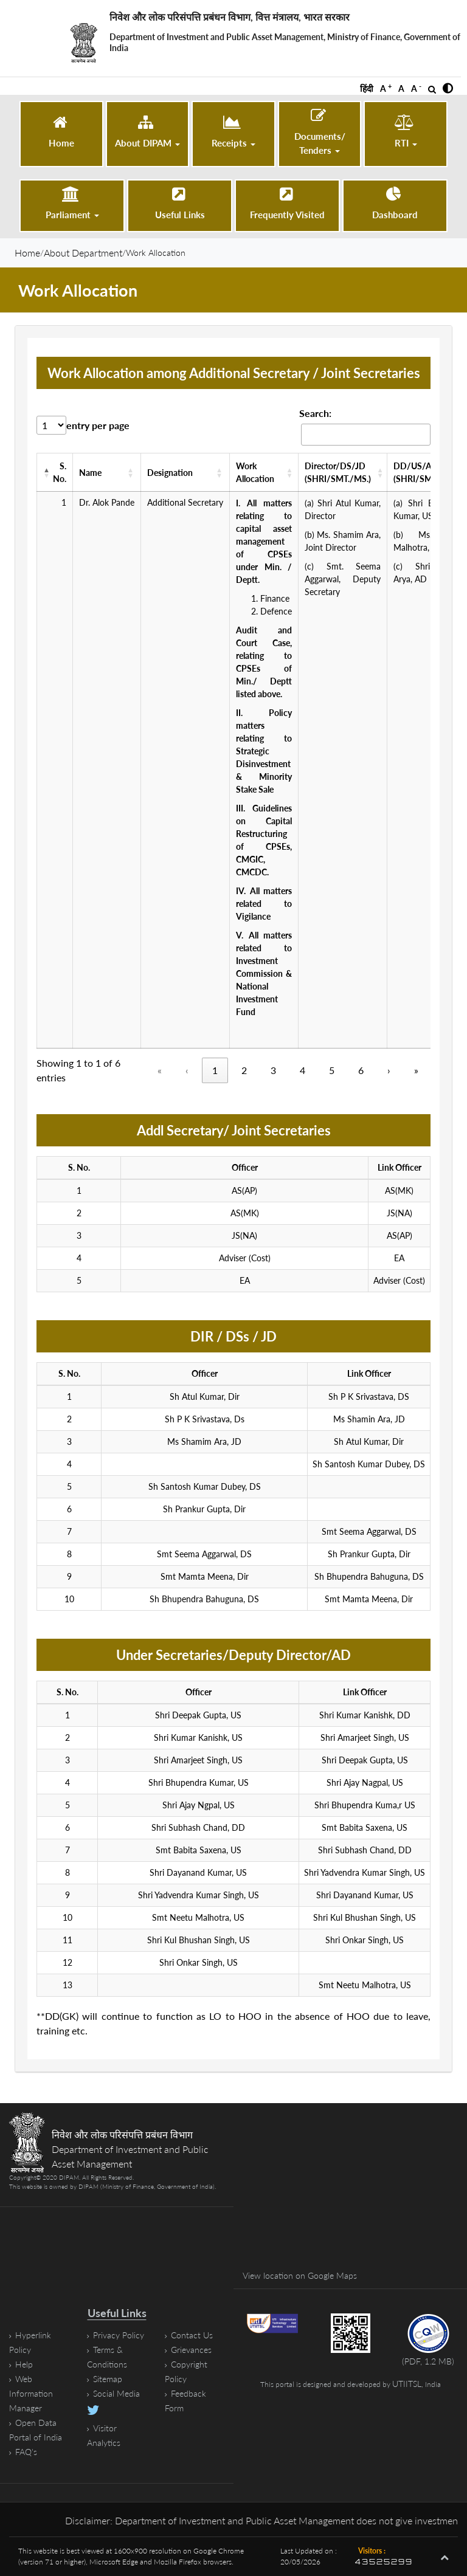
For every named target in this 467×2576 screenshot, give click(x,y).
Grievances (191, 2349)
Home (27, 252)
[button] (448, 88)
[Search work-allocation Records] (366, 435)
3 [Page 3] (273, 1070)
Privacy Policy (118, 2335)
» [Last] (416, 1070)
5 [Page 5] (331, 1070)
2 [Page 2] (244, 1070)
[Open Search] (432, 89)
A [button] (386, 88)
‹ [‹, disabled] (187, 1070)
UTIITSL (406, 2383)
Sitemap (107, 2379)
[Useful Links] (179, 204)
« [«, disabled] (159, 1070)
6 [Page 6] (361, 1070)
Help (24, 2364)
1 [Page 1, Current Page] (215, 1070)
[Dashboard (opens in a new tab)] (395, 204)
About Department (83, 252)
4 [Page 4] (302, 1070)
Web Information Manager (31, 2393)
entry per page (98, 425)
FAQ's (26, 2452)
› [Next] (388, 1070)
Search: (315, 413)
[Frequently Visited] (287, 204)
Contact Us (192, 2335)
